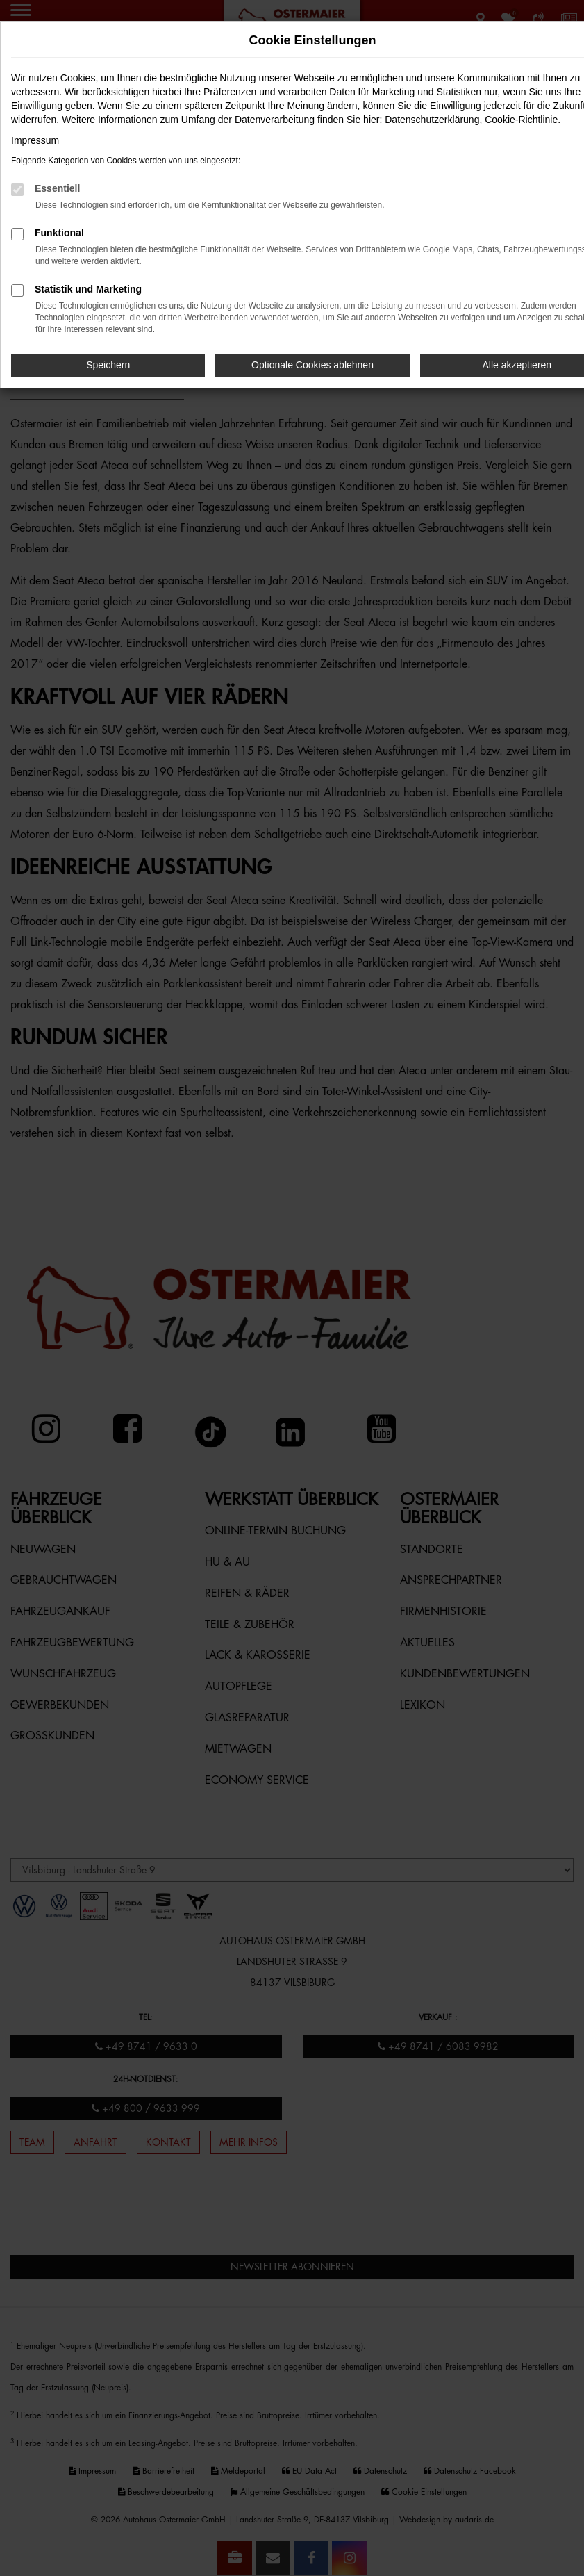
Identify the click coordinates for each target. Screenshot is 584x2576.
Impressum (35, 140)
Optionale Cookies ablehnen (312, 364)
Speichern (108, 364)
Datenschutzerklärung (432, 119)
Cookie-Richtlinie (521, 119)
